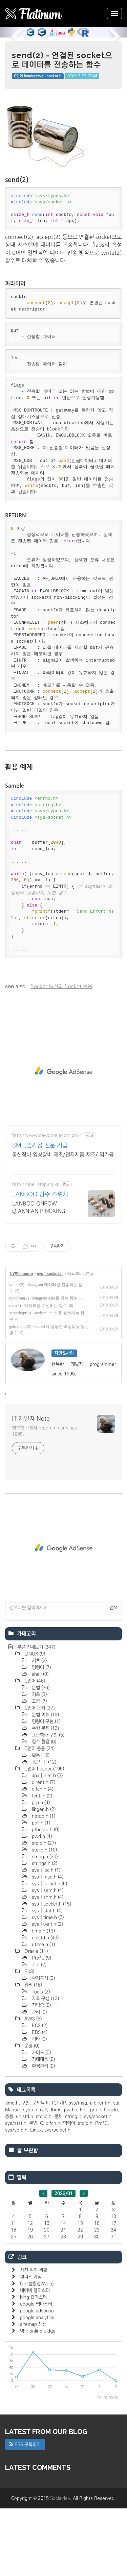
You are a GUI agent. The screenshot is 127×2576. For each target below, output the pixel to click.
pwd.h (41, 1904)
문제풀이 (40, 2170)
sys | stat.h (46, 1978)
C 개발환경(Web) (37, 2351)
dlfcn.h (41, 1856)
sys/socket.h (97, 2184)
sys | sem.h (46, 1958)
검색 (113, 1675)
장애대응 (42, 2127)
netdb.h (42, 1883)
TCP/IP (58, 2170)
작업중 (40, 2073)
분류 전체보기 (35, 1714)
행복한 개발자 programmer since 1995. (44, 1499)
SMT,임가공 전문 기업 (40, 1213)
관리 (32, 2052)
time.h (42, 1998)
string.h (44, 1924)
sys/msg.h (80, 2170)
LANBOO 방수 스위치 (40, 1262)
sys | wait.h (46, 1992)
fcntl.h (41, 1863)
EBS (38, 2100)
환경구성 (42, 2046)
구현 (25, 2170)
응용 (9, 2184)
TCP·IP (43, 1829)
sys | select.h (48, 1951)
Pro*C (40, 2025)
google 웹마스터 (36, 2371)
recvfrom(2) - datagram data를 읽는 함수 (43, 1365)
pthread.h (44, 1897)
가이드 (40, 2120)
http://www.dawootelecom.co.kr (47, 1203)
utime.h (42, 2012)
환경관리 (42, 2133)
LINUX (34, 1721)
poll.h (40, 1890)
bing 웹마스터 (33, 2365)
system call (35, 2177)
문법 (39, 1755)
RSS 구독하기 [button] (25, 2512)
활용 (39, 1823)
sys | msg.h (46, 1944)
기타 (38, 2106)
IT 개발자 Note (31, 1486)
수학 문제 (44, 1796)
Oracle (35, 2019)
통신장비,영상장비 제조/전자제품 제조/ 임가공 (63, 1222)
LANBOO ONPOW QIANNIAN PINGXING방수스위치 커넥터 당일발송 (41, 1275)
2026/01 (64, 2261)
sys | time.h (47, 1985)
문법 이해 (44, 1782)
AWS (32, 2086)
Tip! (38, 2032)
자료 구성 (44, 2066)
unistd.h (44, 2005)
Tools (40, 2059)
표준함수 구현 (47, 1802)
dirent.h (42, 1850)
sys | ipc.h (45, 1937)
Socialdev (60, 2566)
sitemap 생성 (33, 2392)
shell (39, 1741)
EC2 (38, 2093)
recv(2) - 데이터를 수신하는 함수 (38, 1373)
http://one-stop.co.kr (35, 1252)
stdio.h (43, 1910)
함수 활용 (43, 1809)
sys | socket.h (50, 1341)
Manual (12, 2177)
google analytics (37, 2385)
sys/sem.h (16, 2197)
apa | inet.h (46, 1843)
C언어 (34, 1748)
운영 (31, 2113)
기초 (38, 1728)
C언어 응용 (39, 1816)
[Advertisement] (63, 130)
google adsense (37, 2378)
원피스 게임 (31, 2344)
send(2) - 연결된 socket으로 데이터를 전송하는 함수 (62, 59)
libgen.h (43, 1877)
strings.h (43, 1931)
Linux (36, 2197)
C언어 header (21, 1341)
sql (116, 2170)
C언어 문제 (39, 1775)
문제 (58, 2184)
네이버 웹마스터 (35, 2358)
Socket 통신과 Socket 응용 (61, 1054)
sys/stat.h (15, 2191)
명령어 (40, 1735)
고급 (38, 1769)
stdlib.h (43, 1917)
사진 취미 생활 (33, 2337)
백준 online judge (38, 2398)
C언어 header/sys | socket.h (37, 76)
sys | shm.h (46, 1964)
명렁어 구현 (45, 1789)
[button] (9, 32)
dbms (55, 2177)
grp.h (40, 1870)
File (83, 2177)
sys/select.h (57, 2197)
